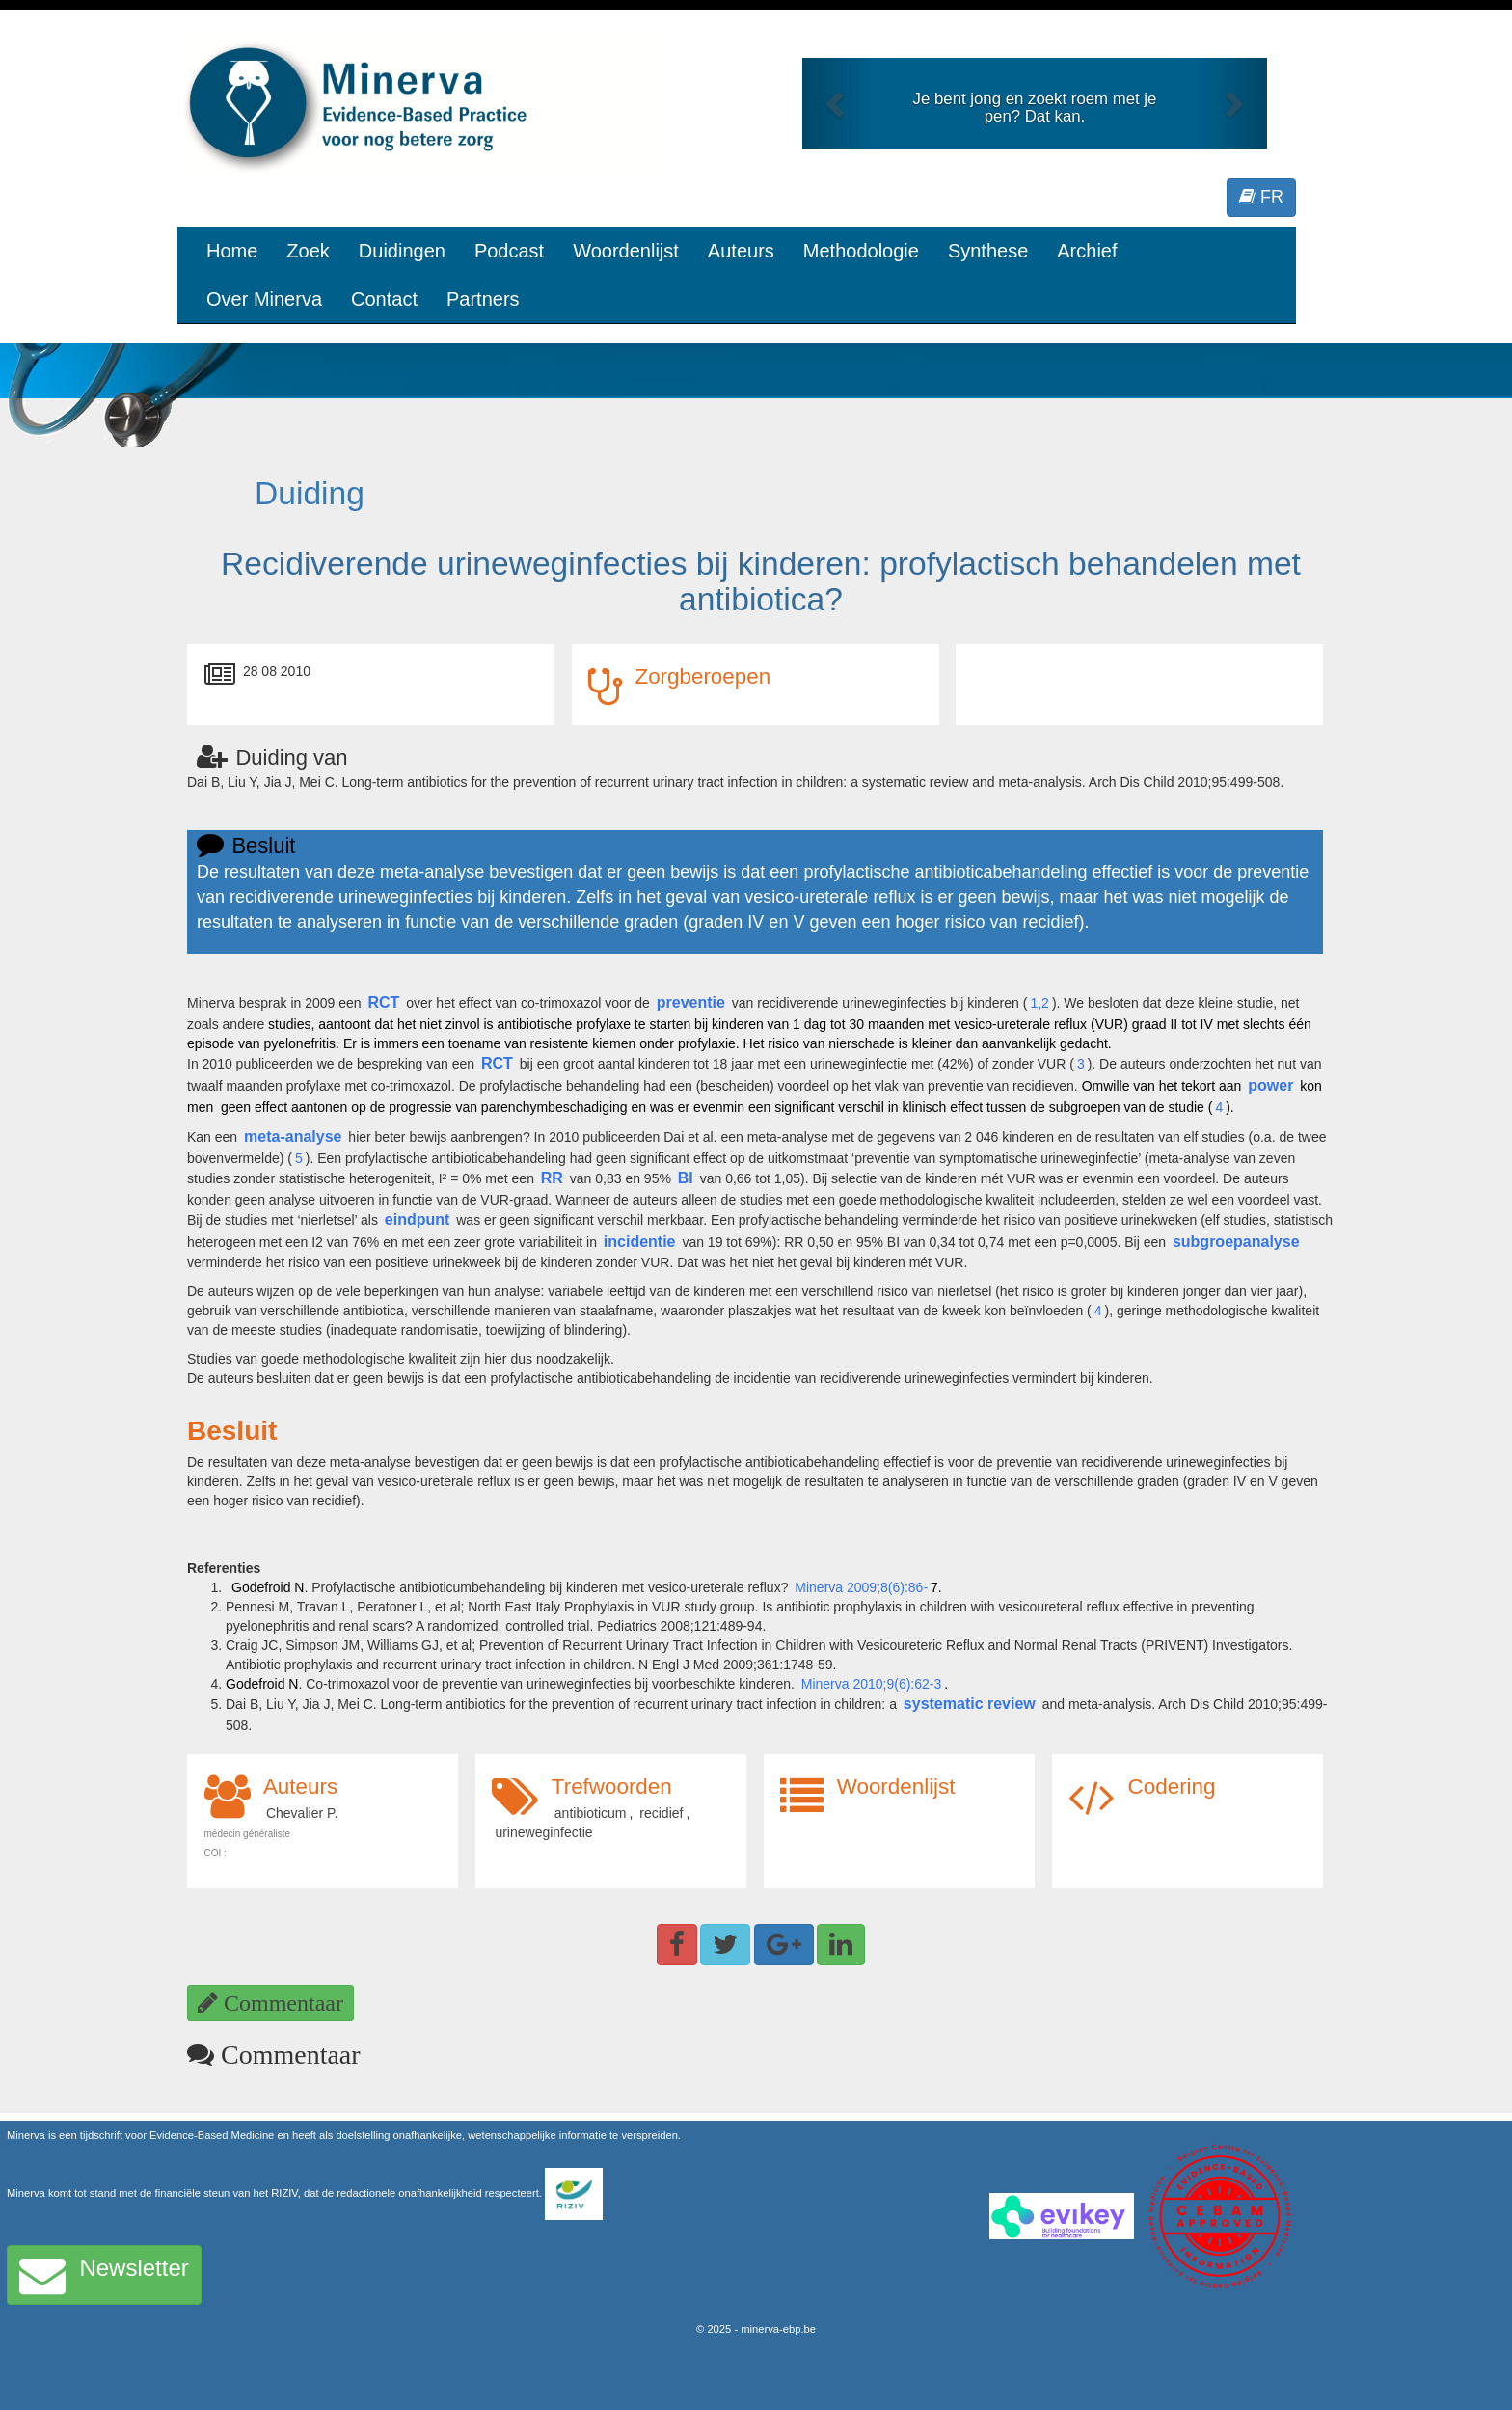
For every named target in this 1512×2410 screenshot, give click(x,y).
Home (231, 250)
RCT (383, 1002)
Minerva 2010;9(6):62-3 (871, 1684)
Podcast (509, 250)
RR (552, 1178)
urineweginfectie (543, 1832)
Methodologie (861, 250)
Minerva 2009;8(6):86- (861, 1587)
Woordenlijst (626, 250)
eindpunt (417, 1219)
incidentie (640, 1241)
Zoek (307, 250)
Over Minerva (264, 299)
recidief (661, 1813)
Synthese (988, 250)
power (1270, 1085)
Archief (1087, 250)
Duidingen (402, 250)
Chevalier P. (302, 1813)
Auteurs (741, 250)
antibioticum (590, 1813)
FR (1261, 196)
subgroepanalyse (1236, 1241)
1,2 (1039, 1003)
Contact (384, 299)
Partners (483, 299)
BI (685, 1178)
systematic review (970, 1703)
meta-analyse (292, 1136)
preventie (691, 1002)
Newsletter (104, 2275)
